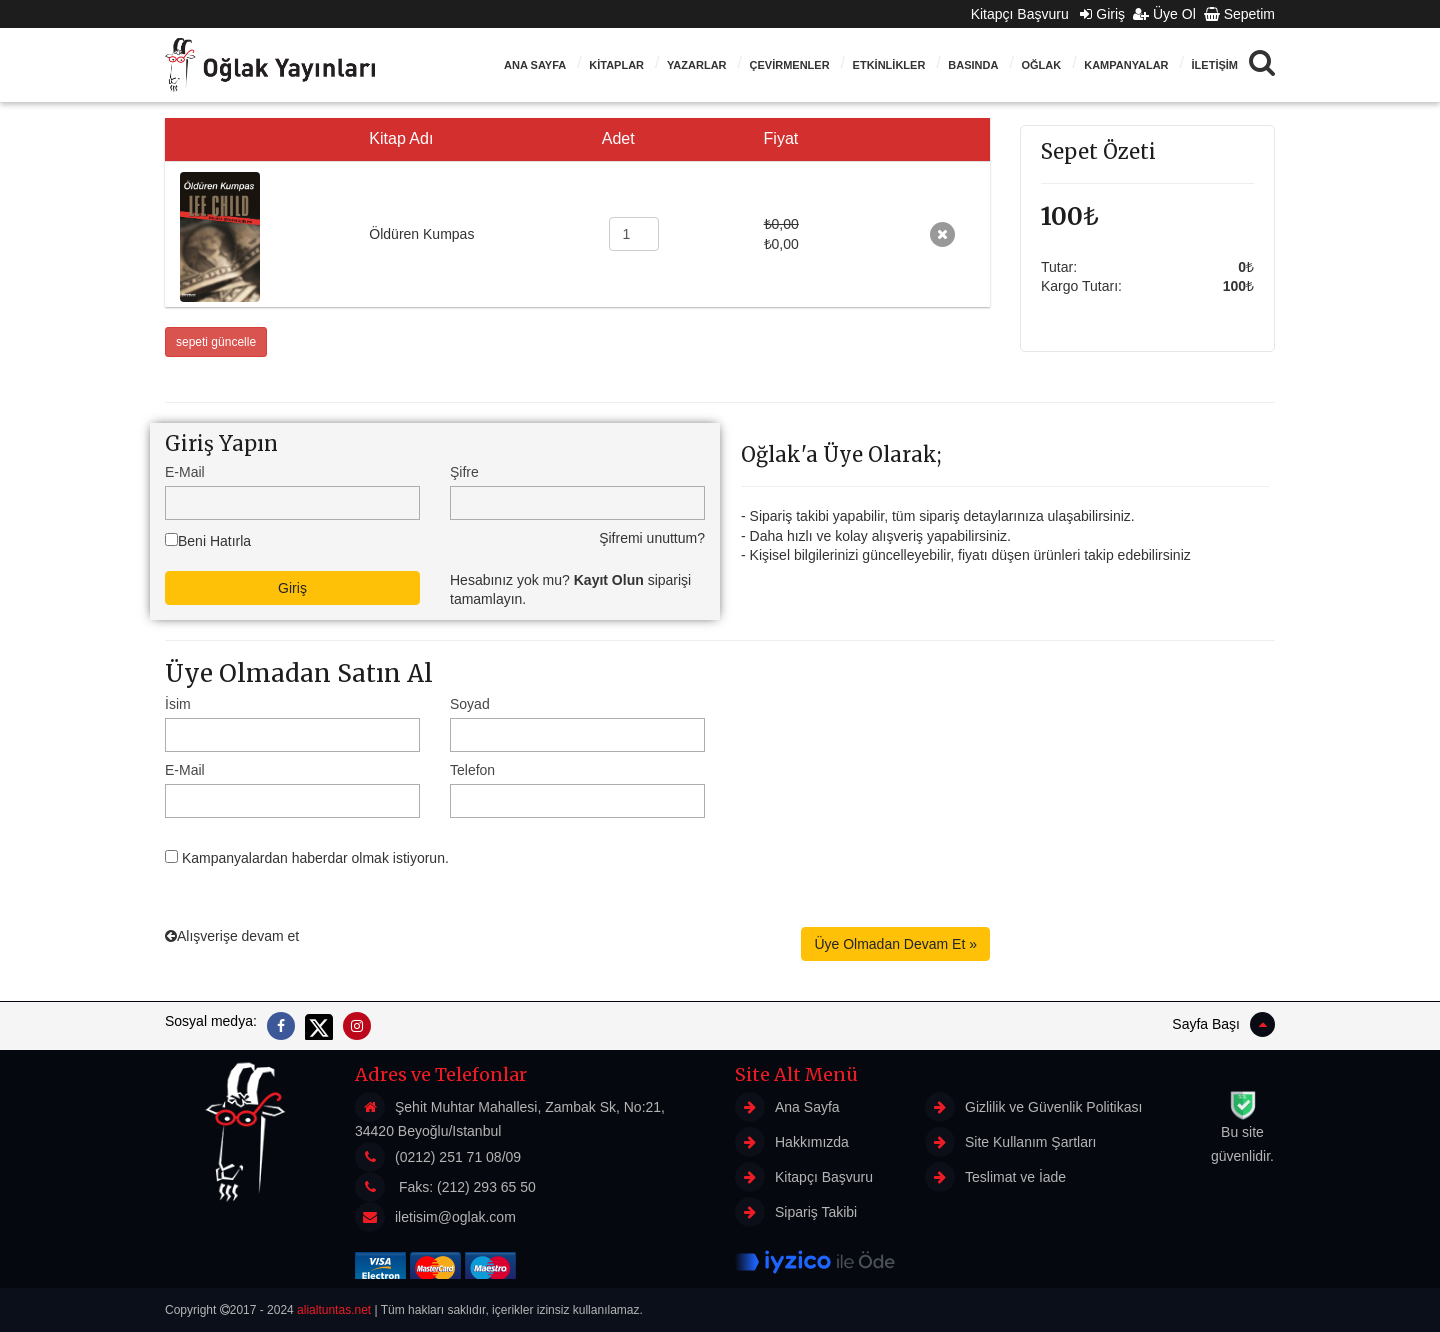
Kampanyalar (1126, 65)
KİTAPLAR (616, 65)
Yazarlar (697, 65)
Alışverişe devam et (232, 936)
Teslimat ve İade (995, 1177)
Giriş (1102, 14)
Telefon (472, 770)
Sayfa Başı (1223, 1024)
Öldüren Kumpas (421, 234)
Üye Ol (1164, 14)
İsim (178, 704)
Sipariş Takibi (796, 1212)
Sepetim (1239, 14)
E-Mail (185, 472)
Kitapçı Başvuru (1026, 14)
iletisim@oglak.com (455, 1217)
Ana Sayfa (535, 65)
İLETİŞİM (1215, 65)
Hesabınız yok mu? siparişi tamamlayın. (570, 590)
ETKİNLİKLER (889, 65)
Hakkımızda (792, 1142)
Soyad (470, 704)
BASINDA (973, 65)
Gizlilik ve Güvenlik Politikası (1033, 1107)
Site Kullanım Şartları (1011, 1142)
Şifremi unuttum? (652, 538)
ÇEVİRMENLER (790, 65)
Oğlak (1041, 65)
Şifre (464, 472)
